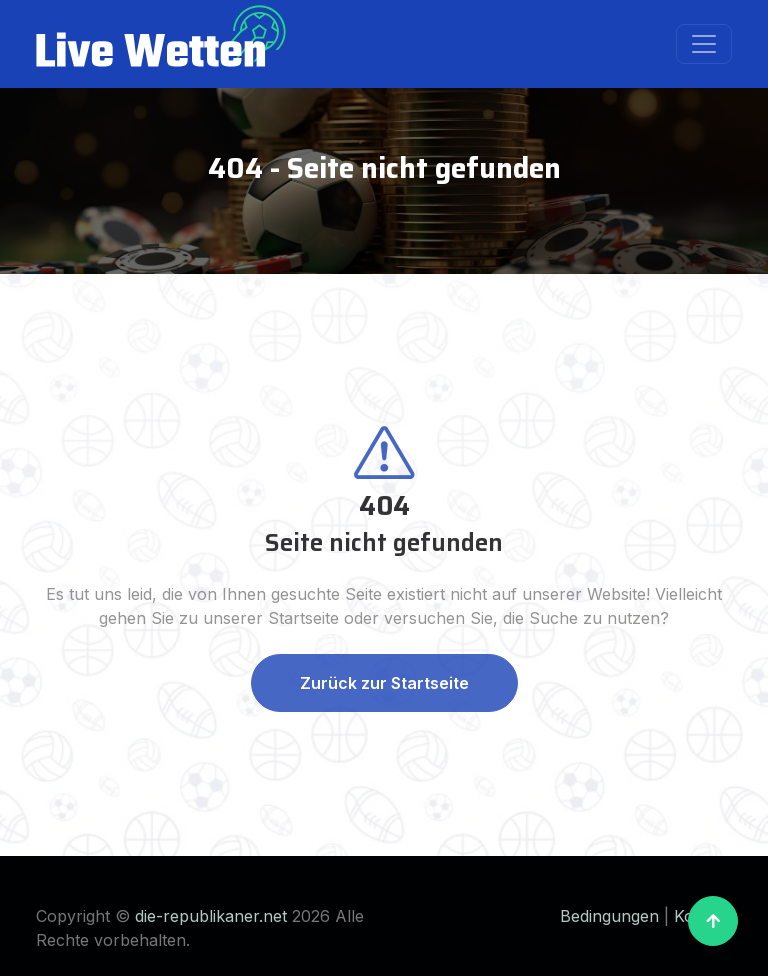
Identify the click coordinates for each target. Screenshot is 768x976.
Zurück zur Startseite (384, 683)
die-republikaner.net (211, 916)
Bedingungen (609, 916)
